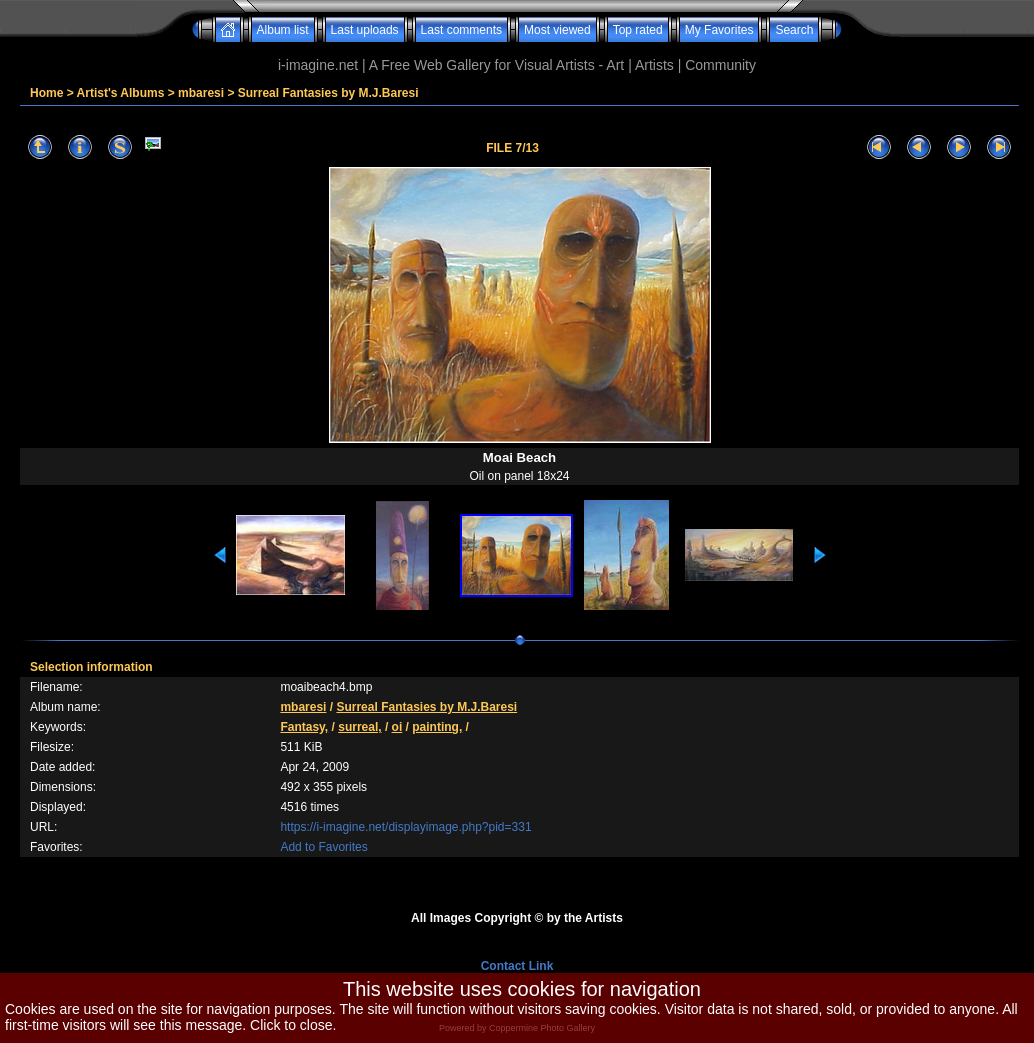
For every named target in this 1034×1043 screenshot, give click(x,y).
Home (46, 93)
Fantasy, (304, 727)
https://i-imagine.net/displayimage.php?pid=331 (405, 827)
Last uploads (365, 30)
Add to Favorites (323, 847)
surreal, (359, 727)
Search (794, 30)
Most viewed (557, 30)
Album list (283, 30)
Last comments (461, 30)
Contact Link (517, 966)
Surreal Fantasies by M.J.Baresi (328, 93)
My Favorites (719, 30)
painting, (437, 727)
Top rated (638, 30)
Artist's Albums (121, 93)
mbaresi (201, 93)
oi (397, 727)
